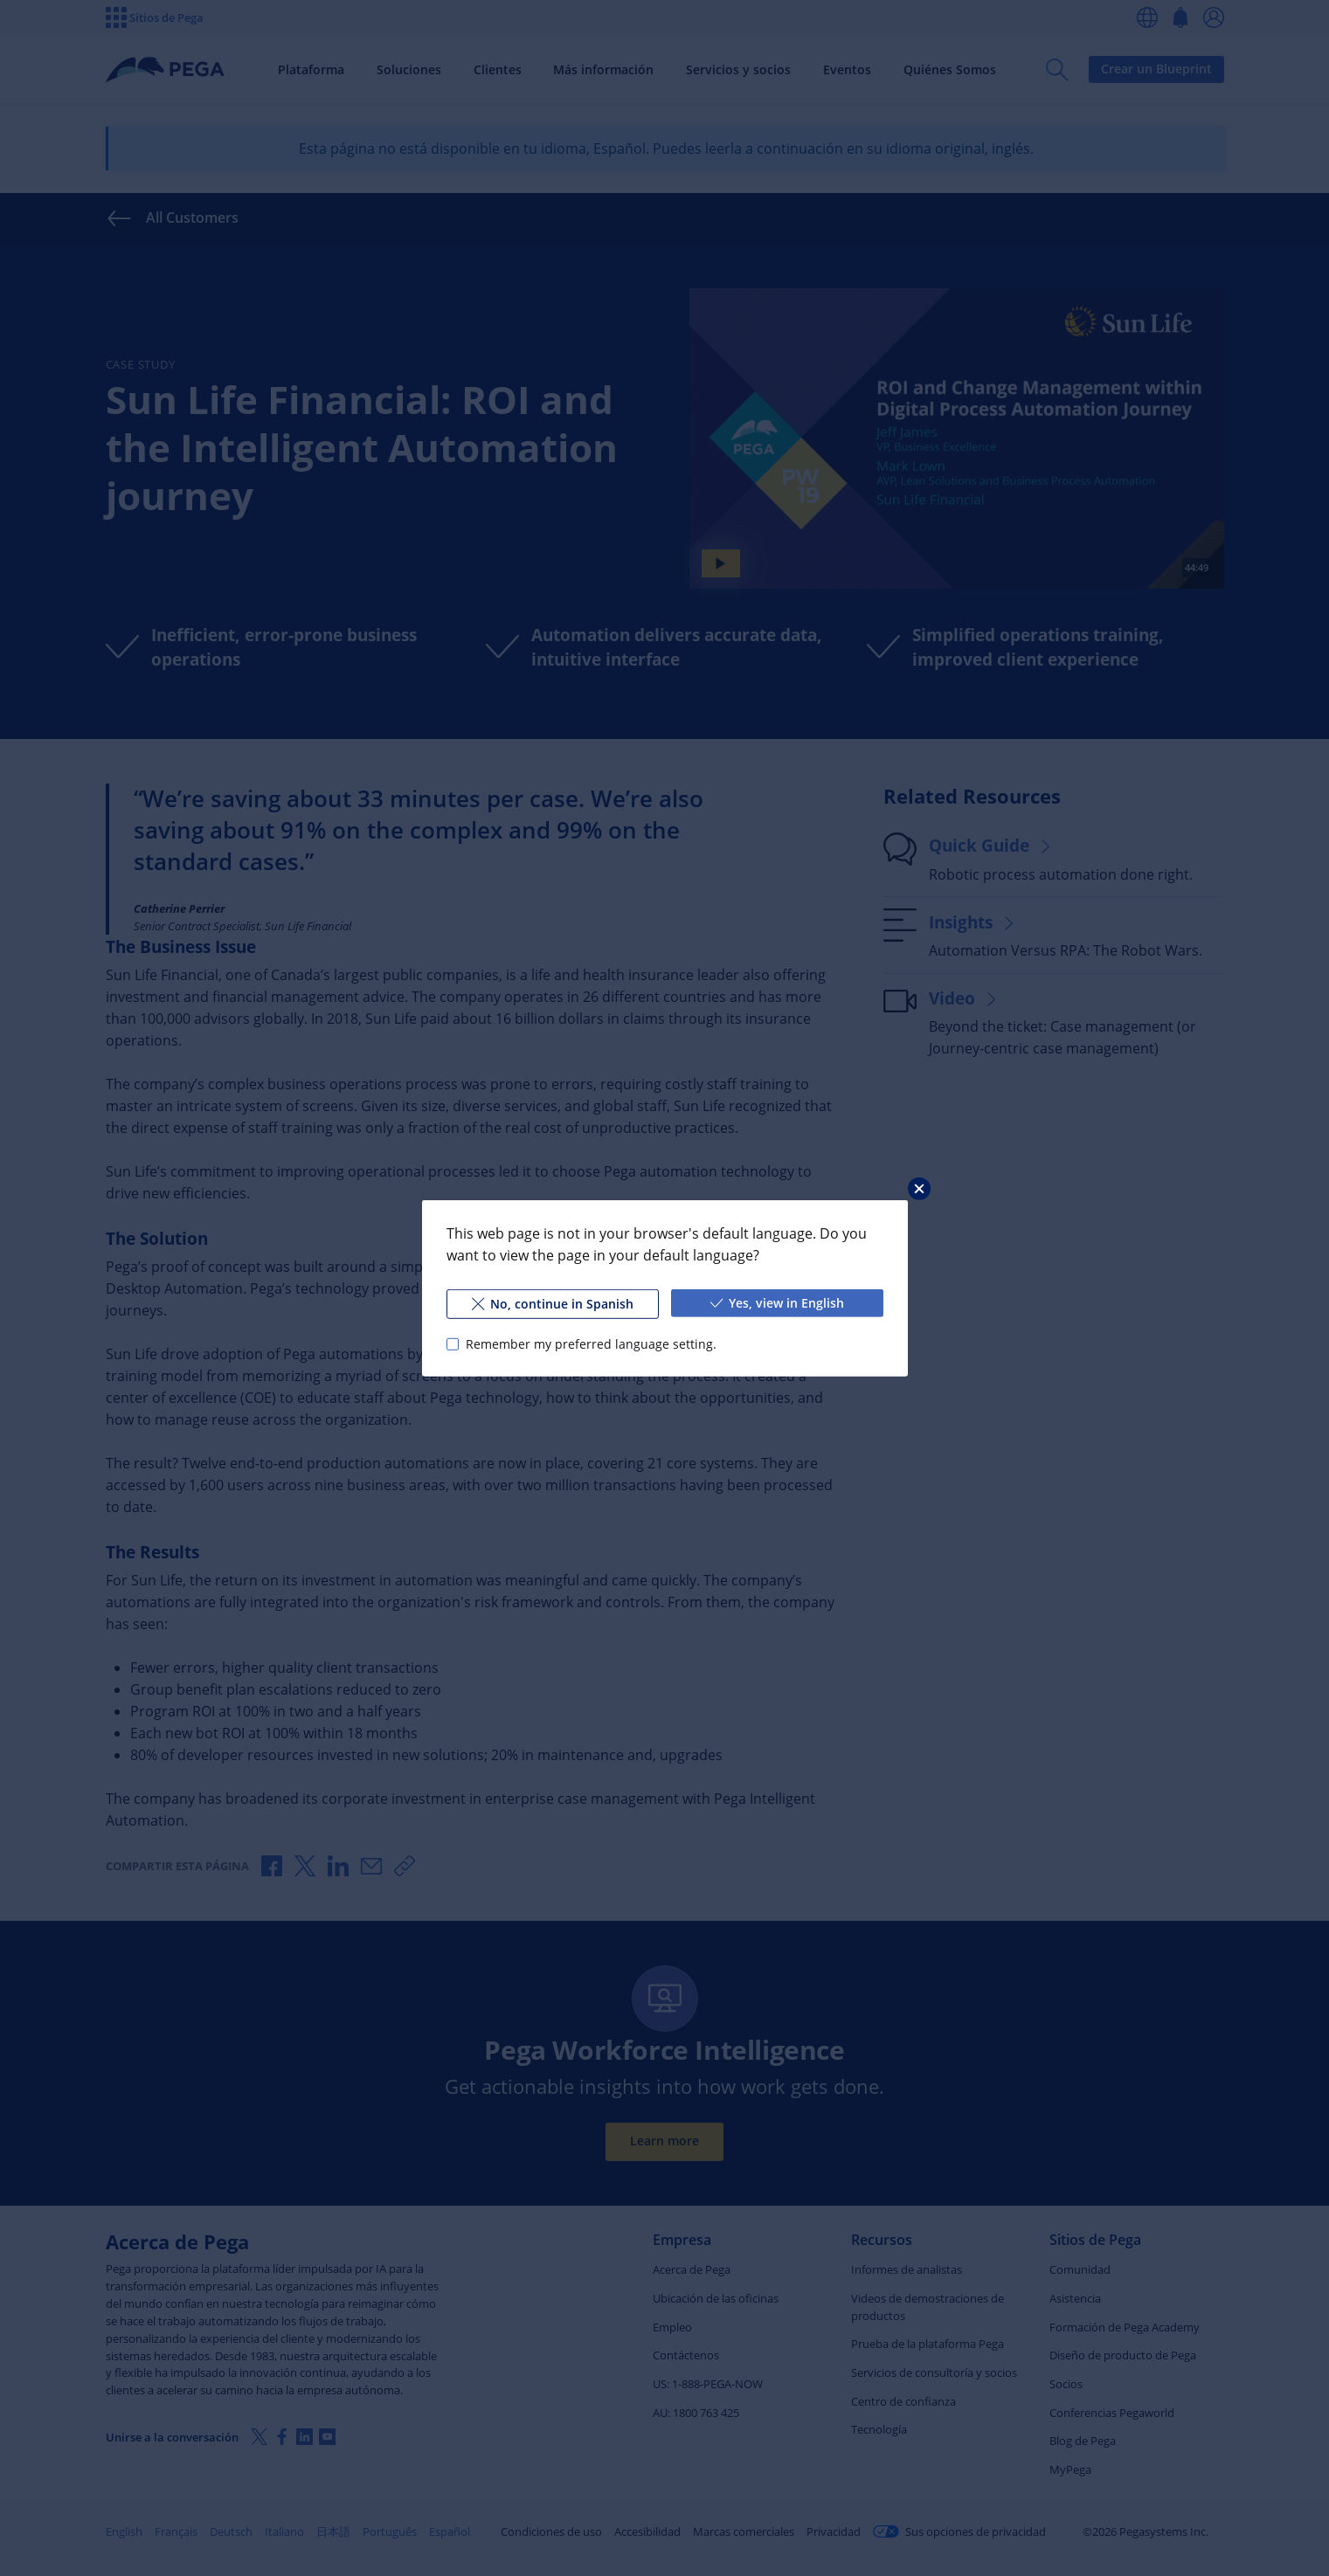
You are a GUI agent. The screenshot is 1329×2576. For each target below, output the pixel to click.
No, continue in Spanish (552, 1303)
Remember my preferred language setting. (590, 1343)
